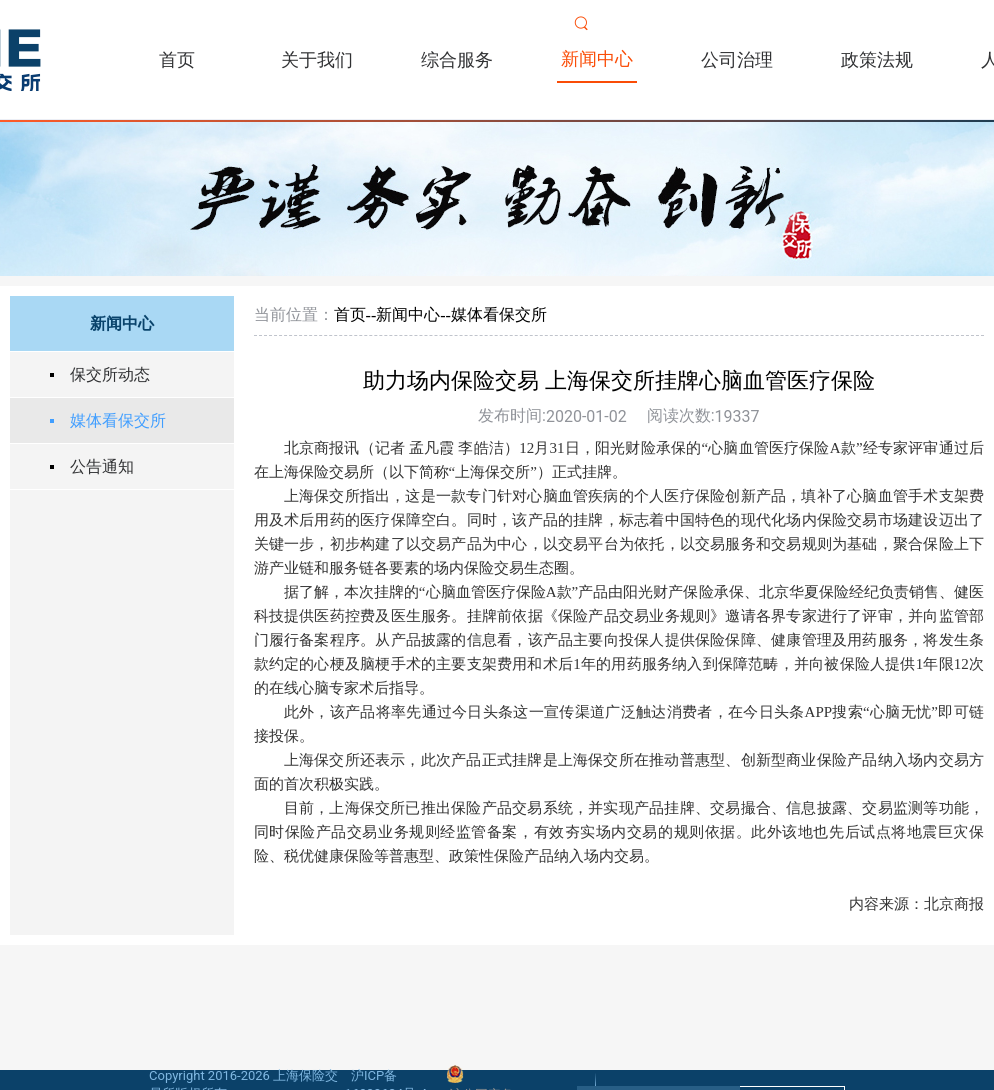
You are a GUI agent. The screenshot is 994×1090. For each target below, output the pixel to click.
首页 (177, 59)
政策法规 (877, 59)
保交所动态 (110, 374)
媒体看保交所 (118, 420)
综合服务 (457, 59)
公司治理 (737, 59)
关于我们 (317, 59)
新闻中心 (597, 58)
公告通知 (102, 466)
